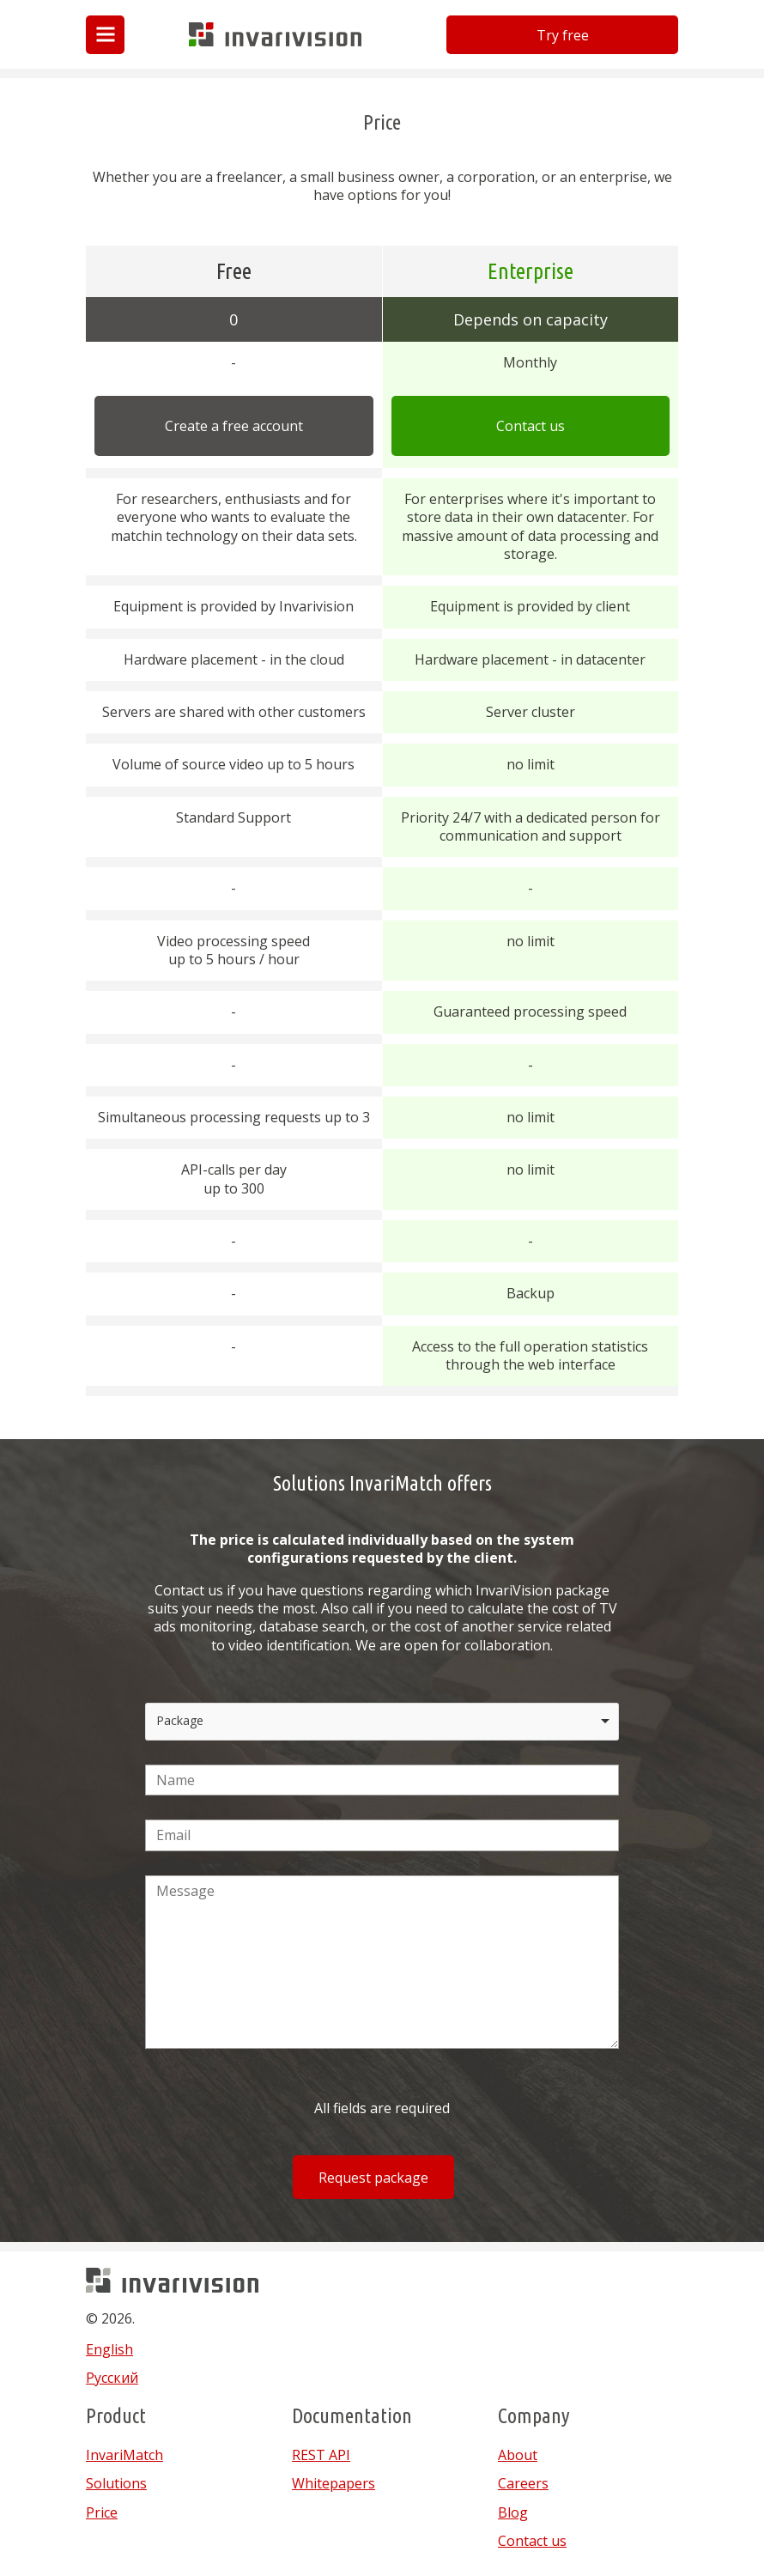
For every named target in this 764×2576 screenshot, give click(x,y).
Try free (563, 35)
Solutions (116, 2483)
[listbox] (382, 1722)
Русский (112, 2377)
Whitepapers (333, 2483)
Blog (513, 2512)
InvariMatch (124, 2454)
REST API (321, 2454)
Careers (523, 2483)
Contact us (530, 425)
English (109, 2349)
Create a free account (234, 425)
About (517, 2454)
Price (102, 2512)
